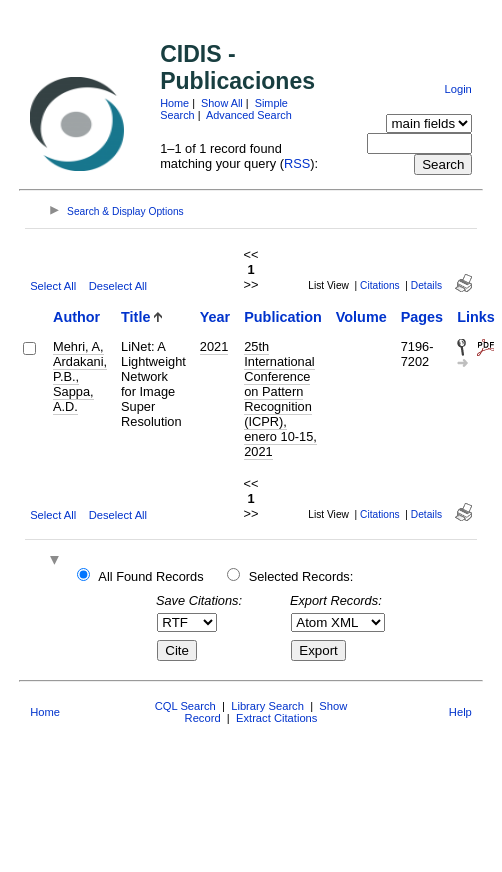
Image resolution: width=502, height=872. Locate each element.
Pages (422, 317)
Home (174, 103)
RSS (297, 163)
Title (135, 317)
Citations (380, 285)
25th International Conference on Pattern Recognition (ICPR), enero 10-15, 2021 (280, 399)
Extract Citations (276, 718)
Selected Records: (301, 576)
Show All (222, 103)
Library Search (267, 706)
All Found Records (150, 576)
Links (476, 317)
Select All (53, 286)
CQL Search (185, 706)
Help (460, 712)
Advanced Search (249, 115)
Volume (361, 317)
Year (215, 317)
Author (76, 317)
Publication (283, 317)
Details (426, 285)
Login (457, 89)
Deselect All (118, 286)
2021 (214, 346)
